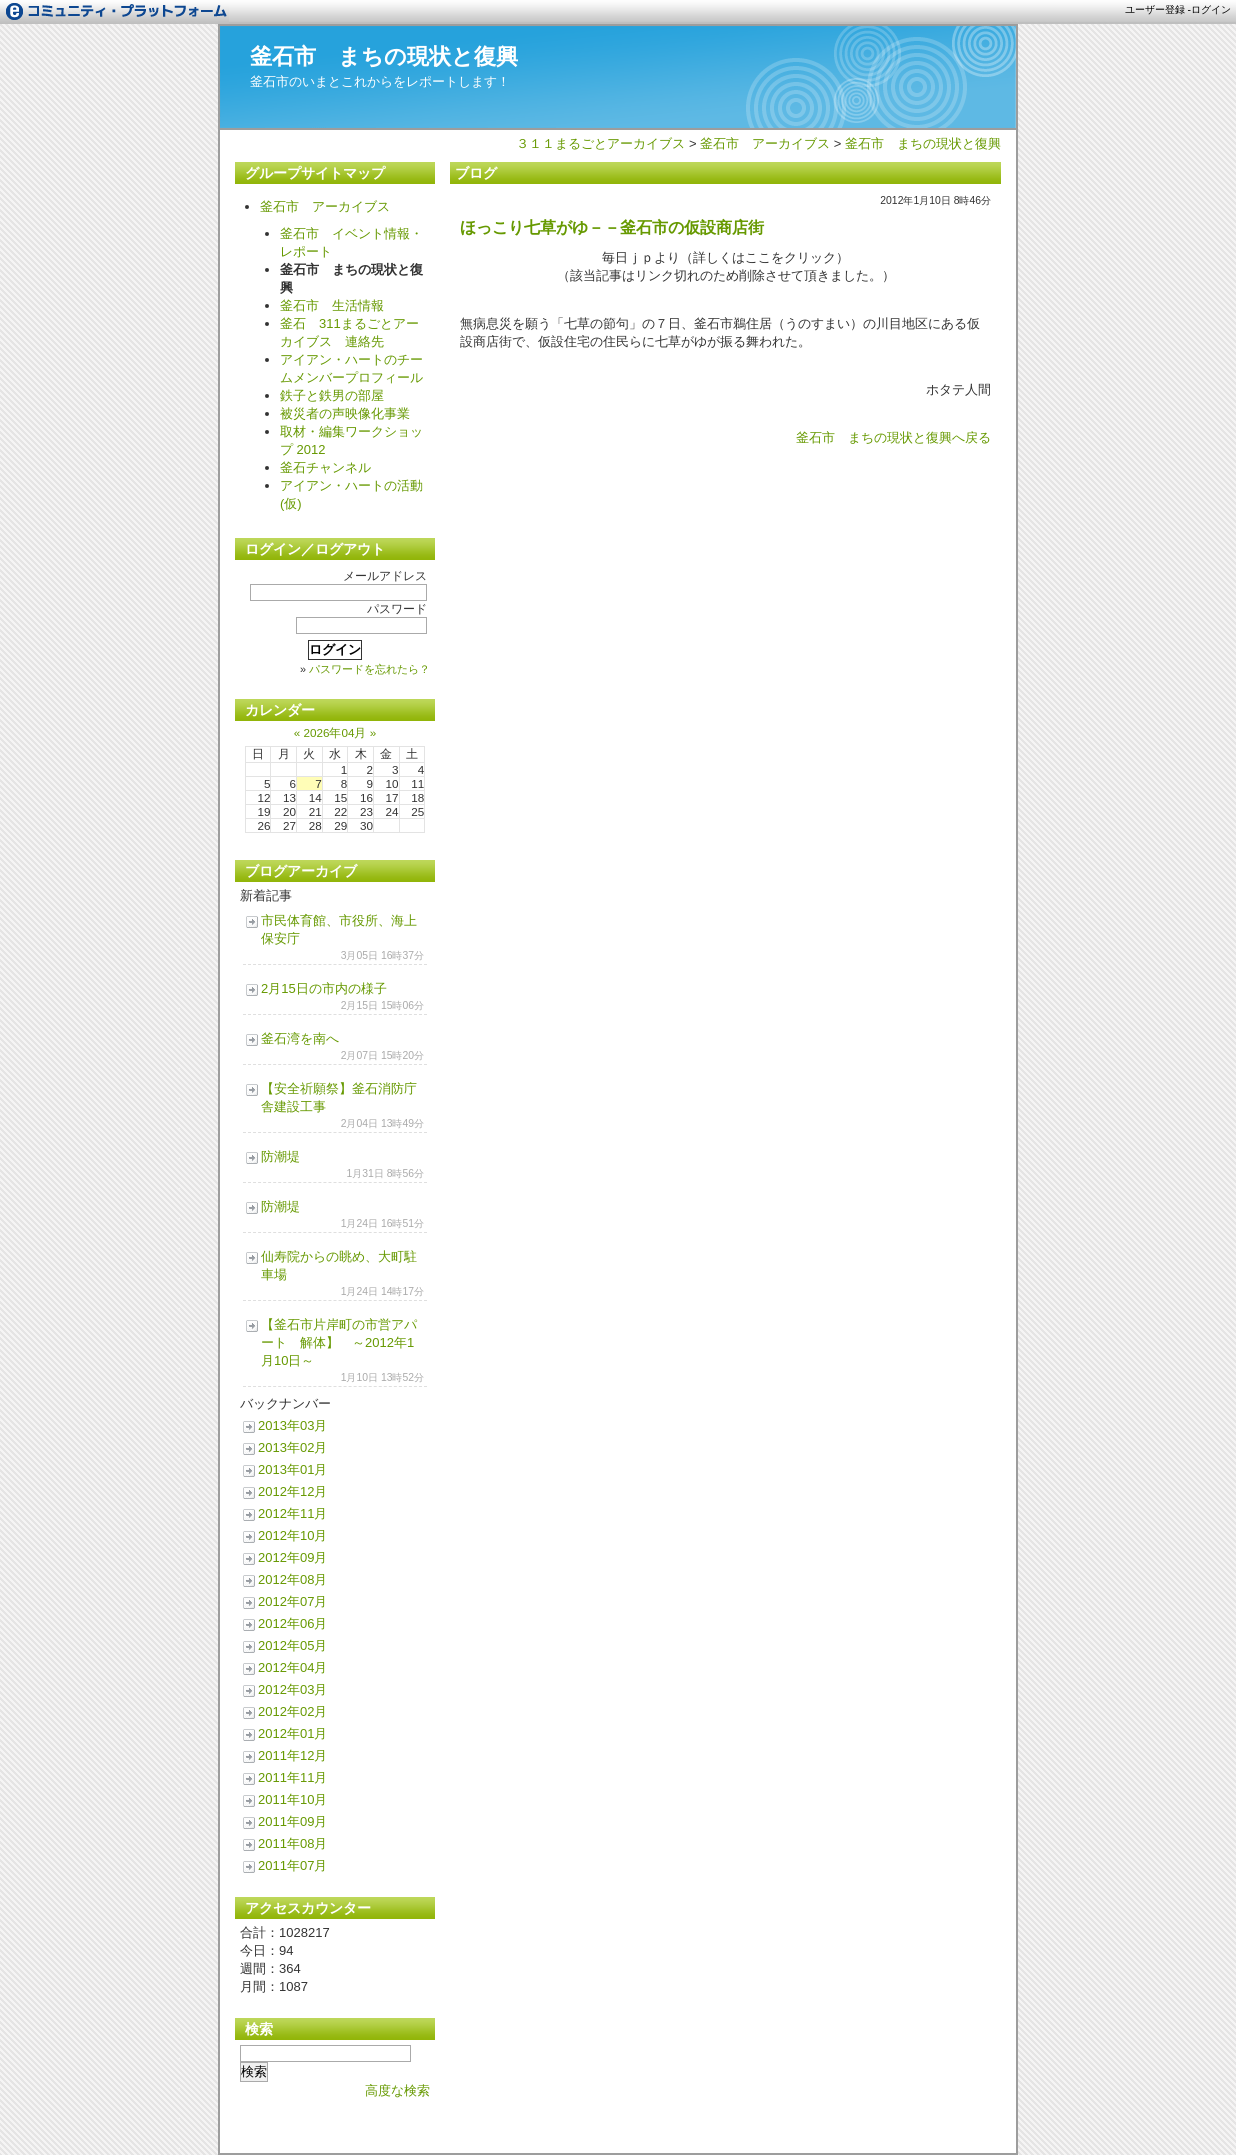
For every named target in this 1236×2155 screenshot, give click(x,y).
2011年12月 (292, 1755)
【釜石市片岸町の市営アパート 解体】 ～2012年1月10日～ (339, 1342)
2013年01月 (292, 1469)
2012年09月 (292, 1557)
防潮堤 (280, 1156)
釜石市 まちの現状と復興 (384, 56)
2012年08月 (292, 1579)
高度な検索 (397, 2090)
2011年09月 (292, 1821)
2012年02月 (292, 1711)
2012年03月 (292, 1689)
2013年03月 (292, 1425)
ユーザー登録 (1155, 9)
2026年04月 (334, 732)
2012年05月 (292, 1645)
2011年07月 (292, 1865)
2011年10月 (292, 1799)
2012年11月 (292, 1513)
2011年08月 (292, 1843)
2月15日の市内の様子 (324, 988)
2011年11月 (292, 1777)
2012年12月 (292, 1491)
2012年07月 (292, 1601)
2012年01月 (292, 1733)
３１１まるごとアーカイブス (600, 143)
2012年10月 (292, 1535)
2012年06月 (292, 1623)
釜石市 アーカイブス (765, 143)
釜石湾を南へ (300, 1038)
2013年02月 (292, 1447)
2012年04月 (292, 1667)
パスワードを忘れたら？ (369, 669)
